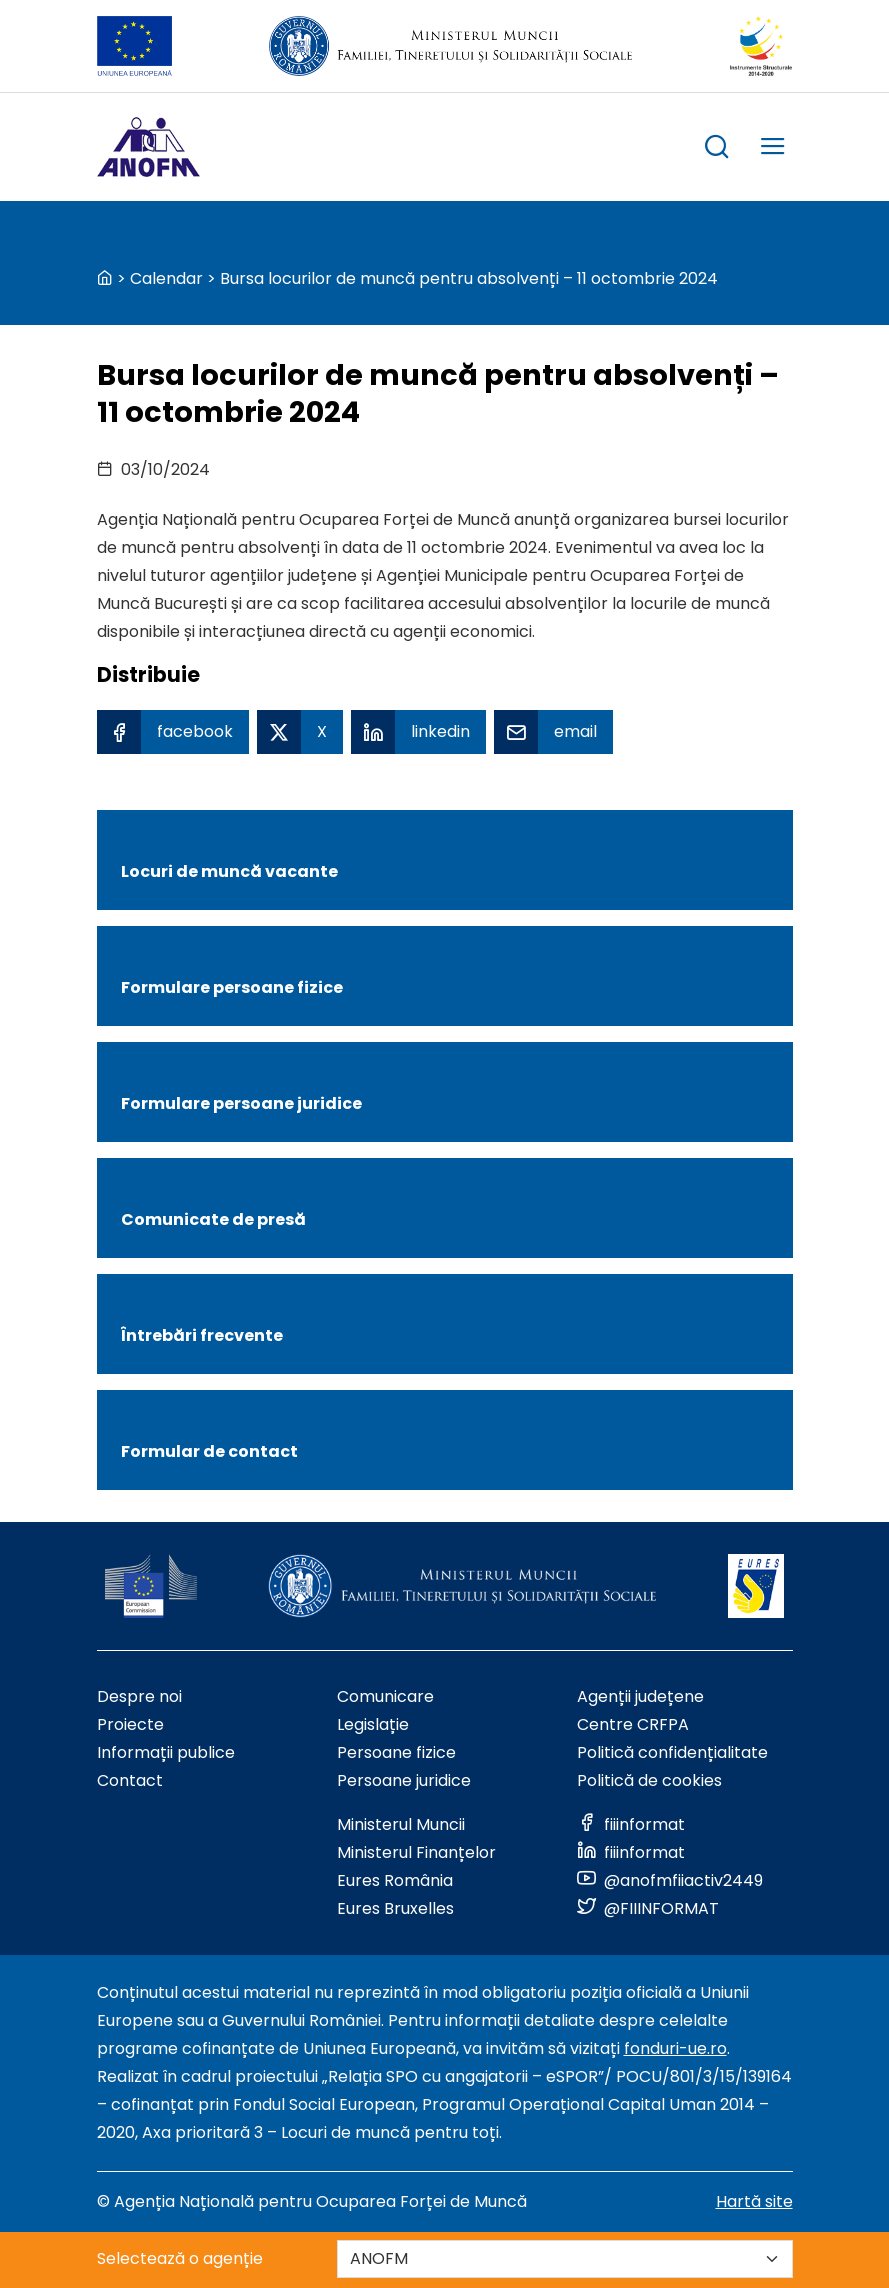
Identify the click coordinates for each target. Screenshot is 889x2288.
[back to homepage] (105, 278)
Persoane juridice (404, 1780)
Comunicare (385, 1696)
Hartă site (754, 2201)
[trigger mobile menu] (773, 149)
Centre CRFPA (633, 1724)
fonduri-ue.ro (675, 2048)
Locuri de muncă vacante (229, 871)
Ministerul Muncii (401, 1824)
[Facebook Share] (173, 732)
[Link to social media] (631, 1824)
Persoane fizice (396, 1752)
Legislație (373, 1724)
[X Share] (300, 732)
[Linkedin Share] (418, 732)
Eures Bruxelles (395, 1908)
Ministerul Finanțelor (416, 1852)
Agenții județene (640, 1696)
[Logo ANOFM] (148, 147)
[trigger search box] (717, 149)
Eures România (395, 1880)
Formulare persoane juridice (241, 1103)
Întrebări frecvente (202, 1335)
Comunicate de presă (213, 1219)
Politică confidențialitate (672, 1752)
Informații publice (166, 1752)
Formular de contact (209, 1451)
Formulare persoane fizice (232, 987)
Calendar (166, 278)
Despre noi (139, 1696)
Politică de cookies (649, 1780)
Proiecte (130, 1724)
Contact (130, 1780)
